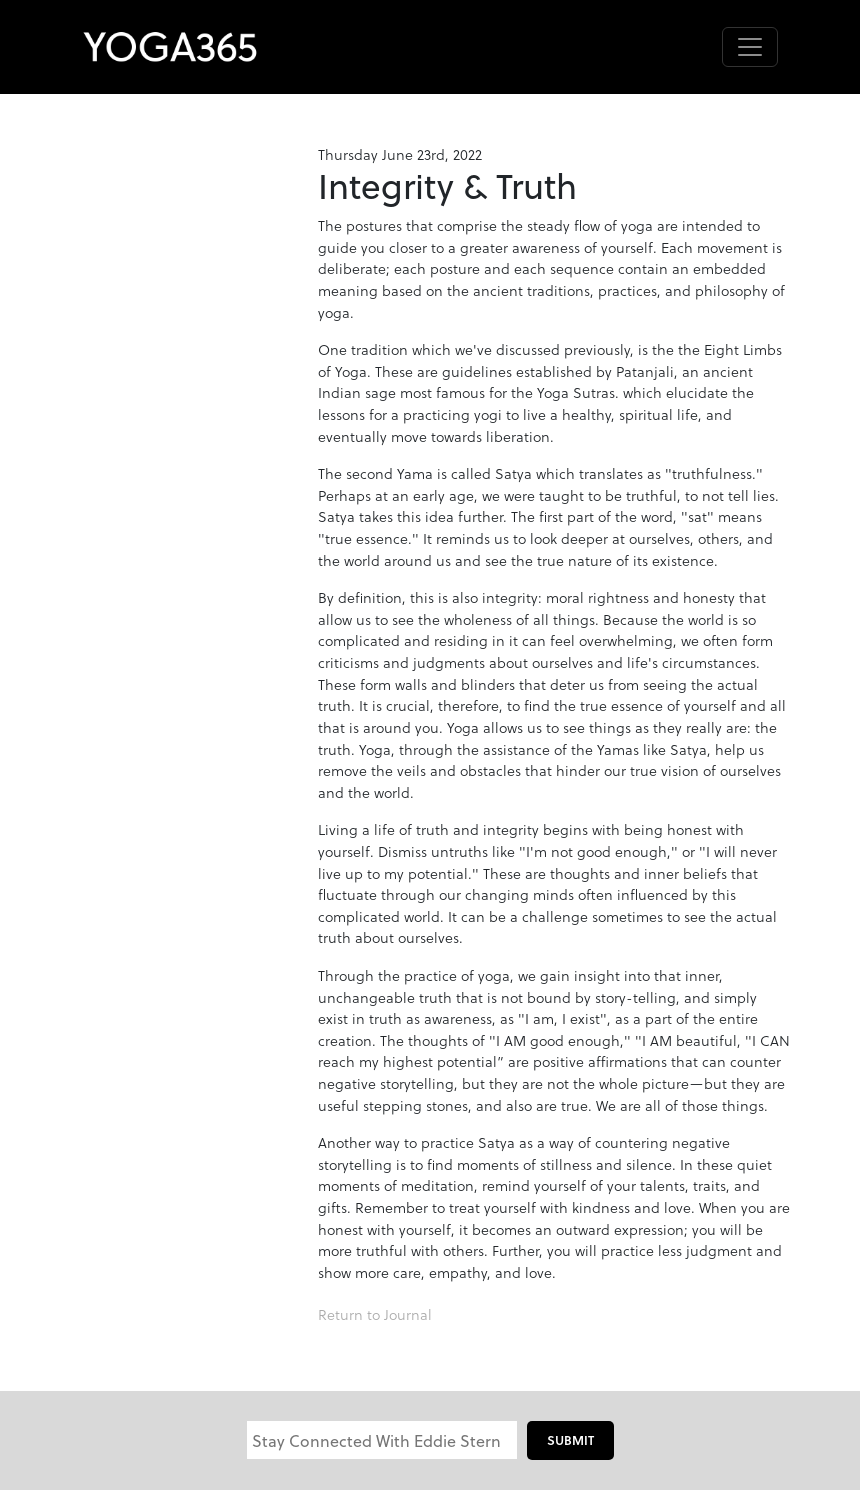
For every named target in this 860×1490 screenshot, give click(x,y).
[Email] (382, 1440)
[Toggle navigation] (750, 47)
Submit (570, 1440)
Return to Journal (375, 1314)
